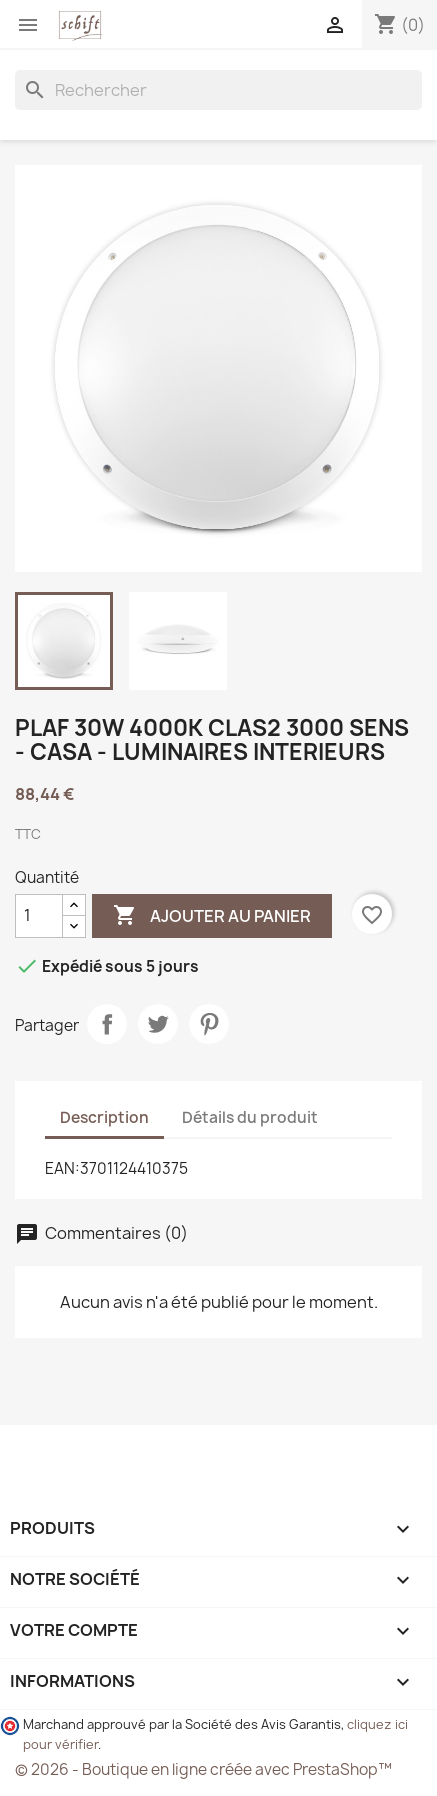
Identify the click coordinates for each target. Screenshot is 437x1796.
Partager (107, 1024)
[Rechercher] (218, 90)
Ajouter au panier (212, 916)
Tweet (158, 1024)
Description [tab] (104, 1117)
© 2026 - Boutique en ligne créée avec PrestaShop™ (203, 1769)
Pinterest (209, 1024)
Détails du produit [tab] (250, 1117)
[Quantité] (39, 916)
